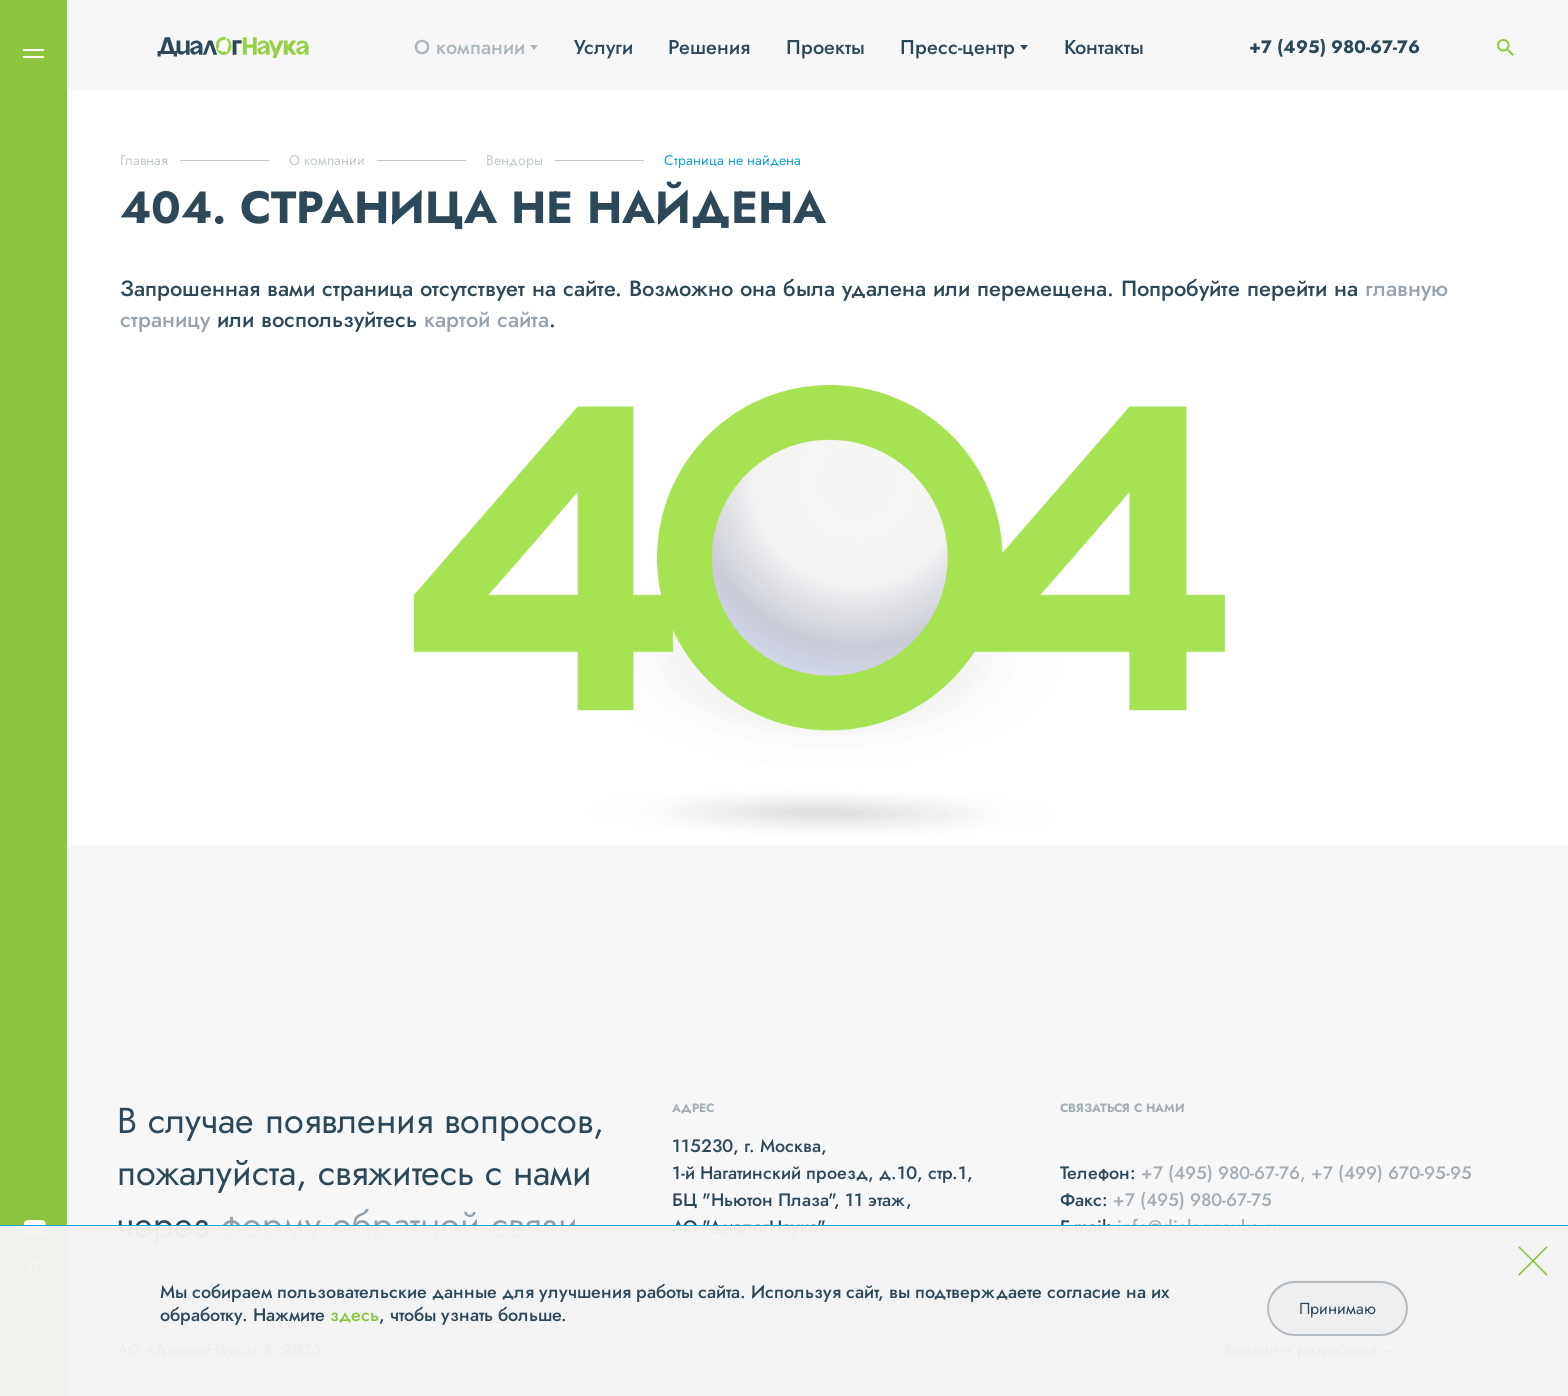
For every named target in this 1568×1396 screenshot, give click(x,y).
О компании (469, 47)
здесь (354, 1315)
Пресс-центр (957, 47)
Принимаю (1337, 1308)
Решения (709, 47)
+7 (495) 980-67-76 (1334, 47)
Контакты (1104, 47)
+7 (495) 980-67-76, (1226, 1173)
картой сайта (486, 319)
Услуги (603, 47)
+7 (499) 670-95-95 (1391, 1173)
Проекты (825, 47)
